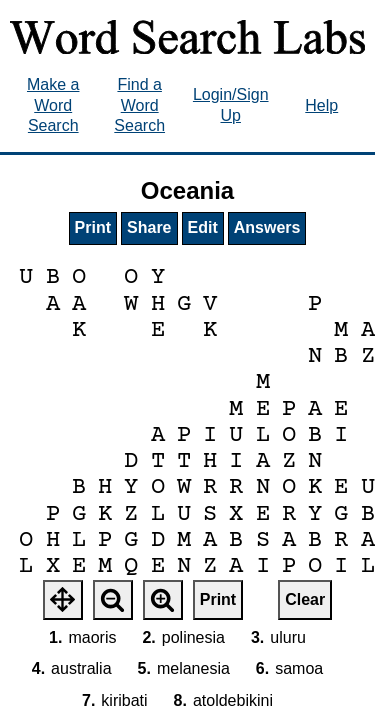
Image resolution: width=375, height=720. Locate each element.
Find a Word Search (139, 105)
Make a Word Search (53, 105)
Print (93, 227)
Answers (267, 227)
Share (149, 227)
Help (321, 105)
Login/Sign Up (231, 105)
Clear (305, 599)
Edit (203, 227)
